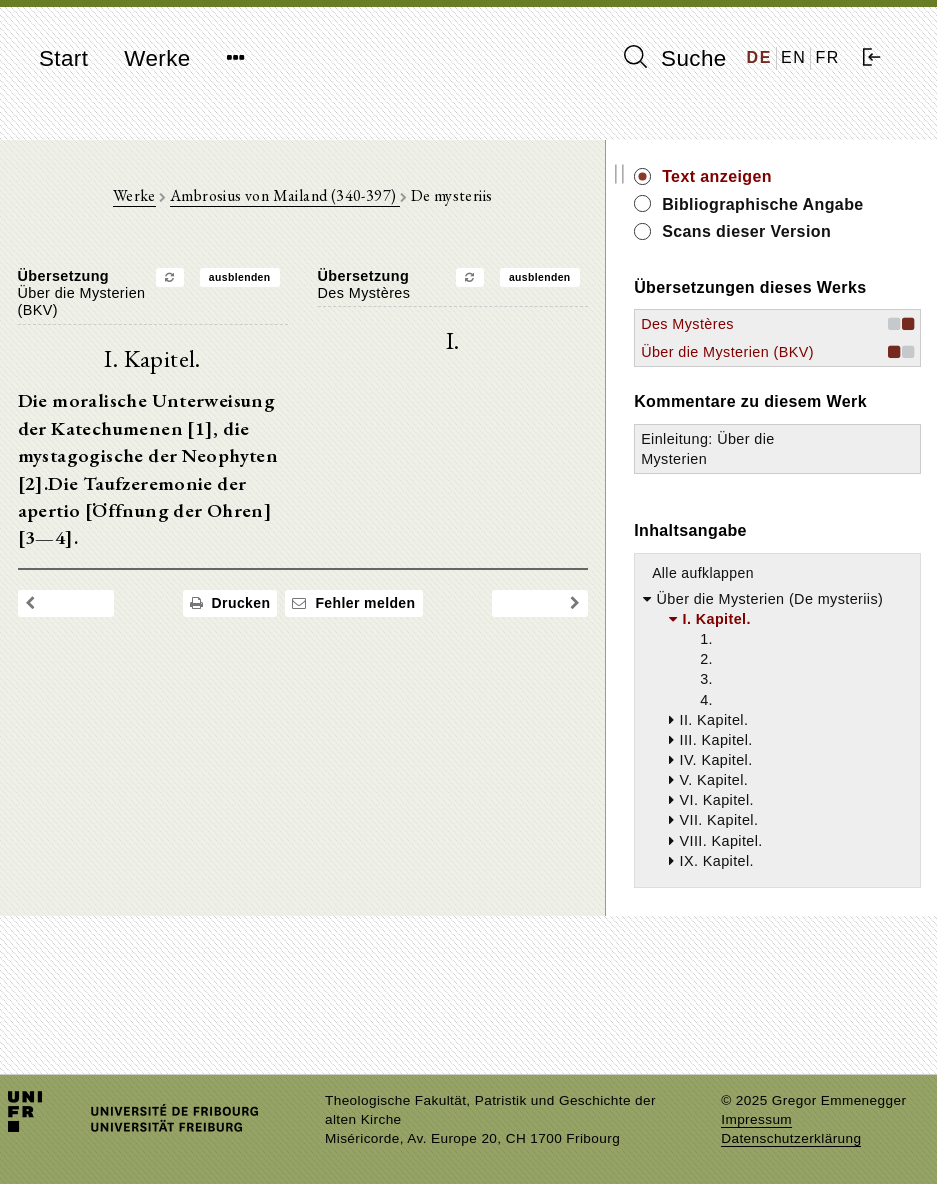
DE (759, 57)
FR (827, 57)
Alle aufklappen (801, 682)
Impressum (756, 1119)
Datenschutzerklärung (791, 1138)
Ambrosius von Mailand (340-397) (334, 200)
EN (793, 57)
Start (63, 58)
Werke (157, 58)
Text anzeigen (815, 176)
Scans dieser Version (812, 265)
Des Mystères (785, 391)
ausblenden (289, 282)
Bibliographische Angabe (828, 215)
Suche (675, 58)
